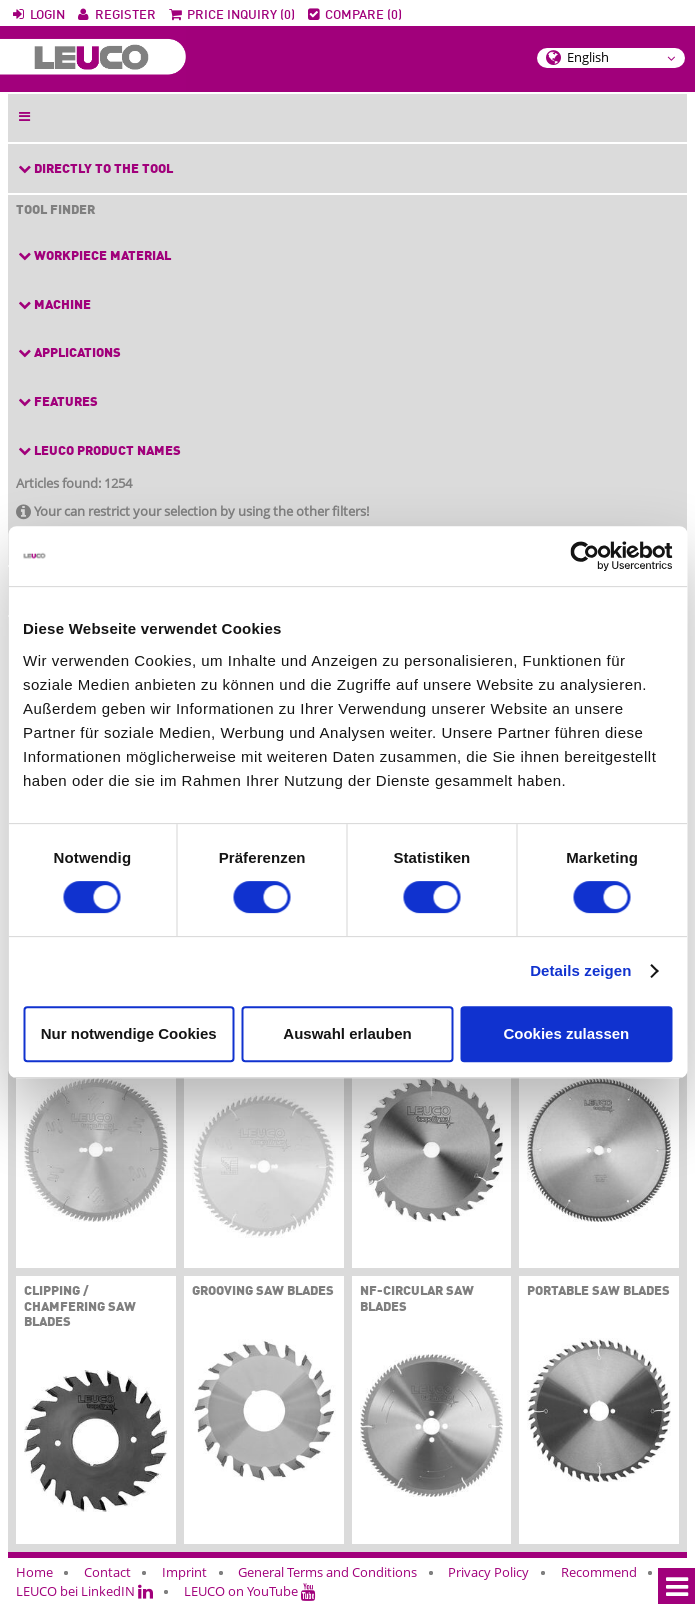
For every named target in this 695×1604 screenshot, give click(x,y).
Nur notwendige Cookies (129, 1033)
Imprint (184, 1572)
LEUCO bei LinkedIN (84, 1591)
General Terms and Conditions (327, 1572)
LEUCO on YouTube (250, 1591)
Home (34, 1572)
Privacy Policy (488, 1572)
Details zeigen (580, 970)
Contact (107, 1572)
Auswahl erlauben (347, 1033)
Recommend (599, 1572)
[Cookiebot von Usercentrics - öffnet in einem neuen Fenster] (584, 556)
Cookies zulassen (566, 1033)
